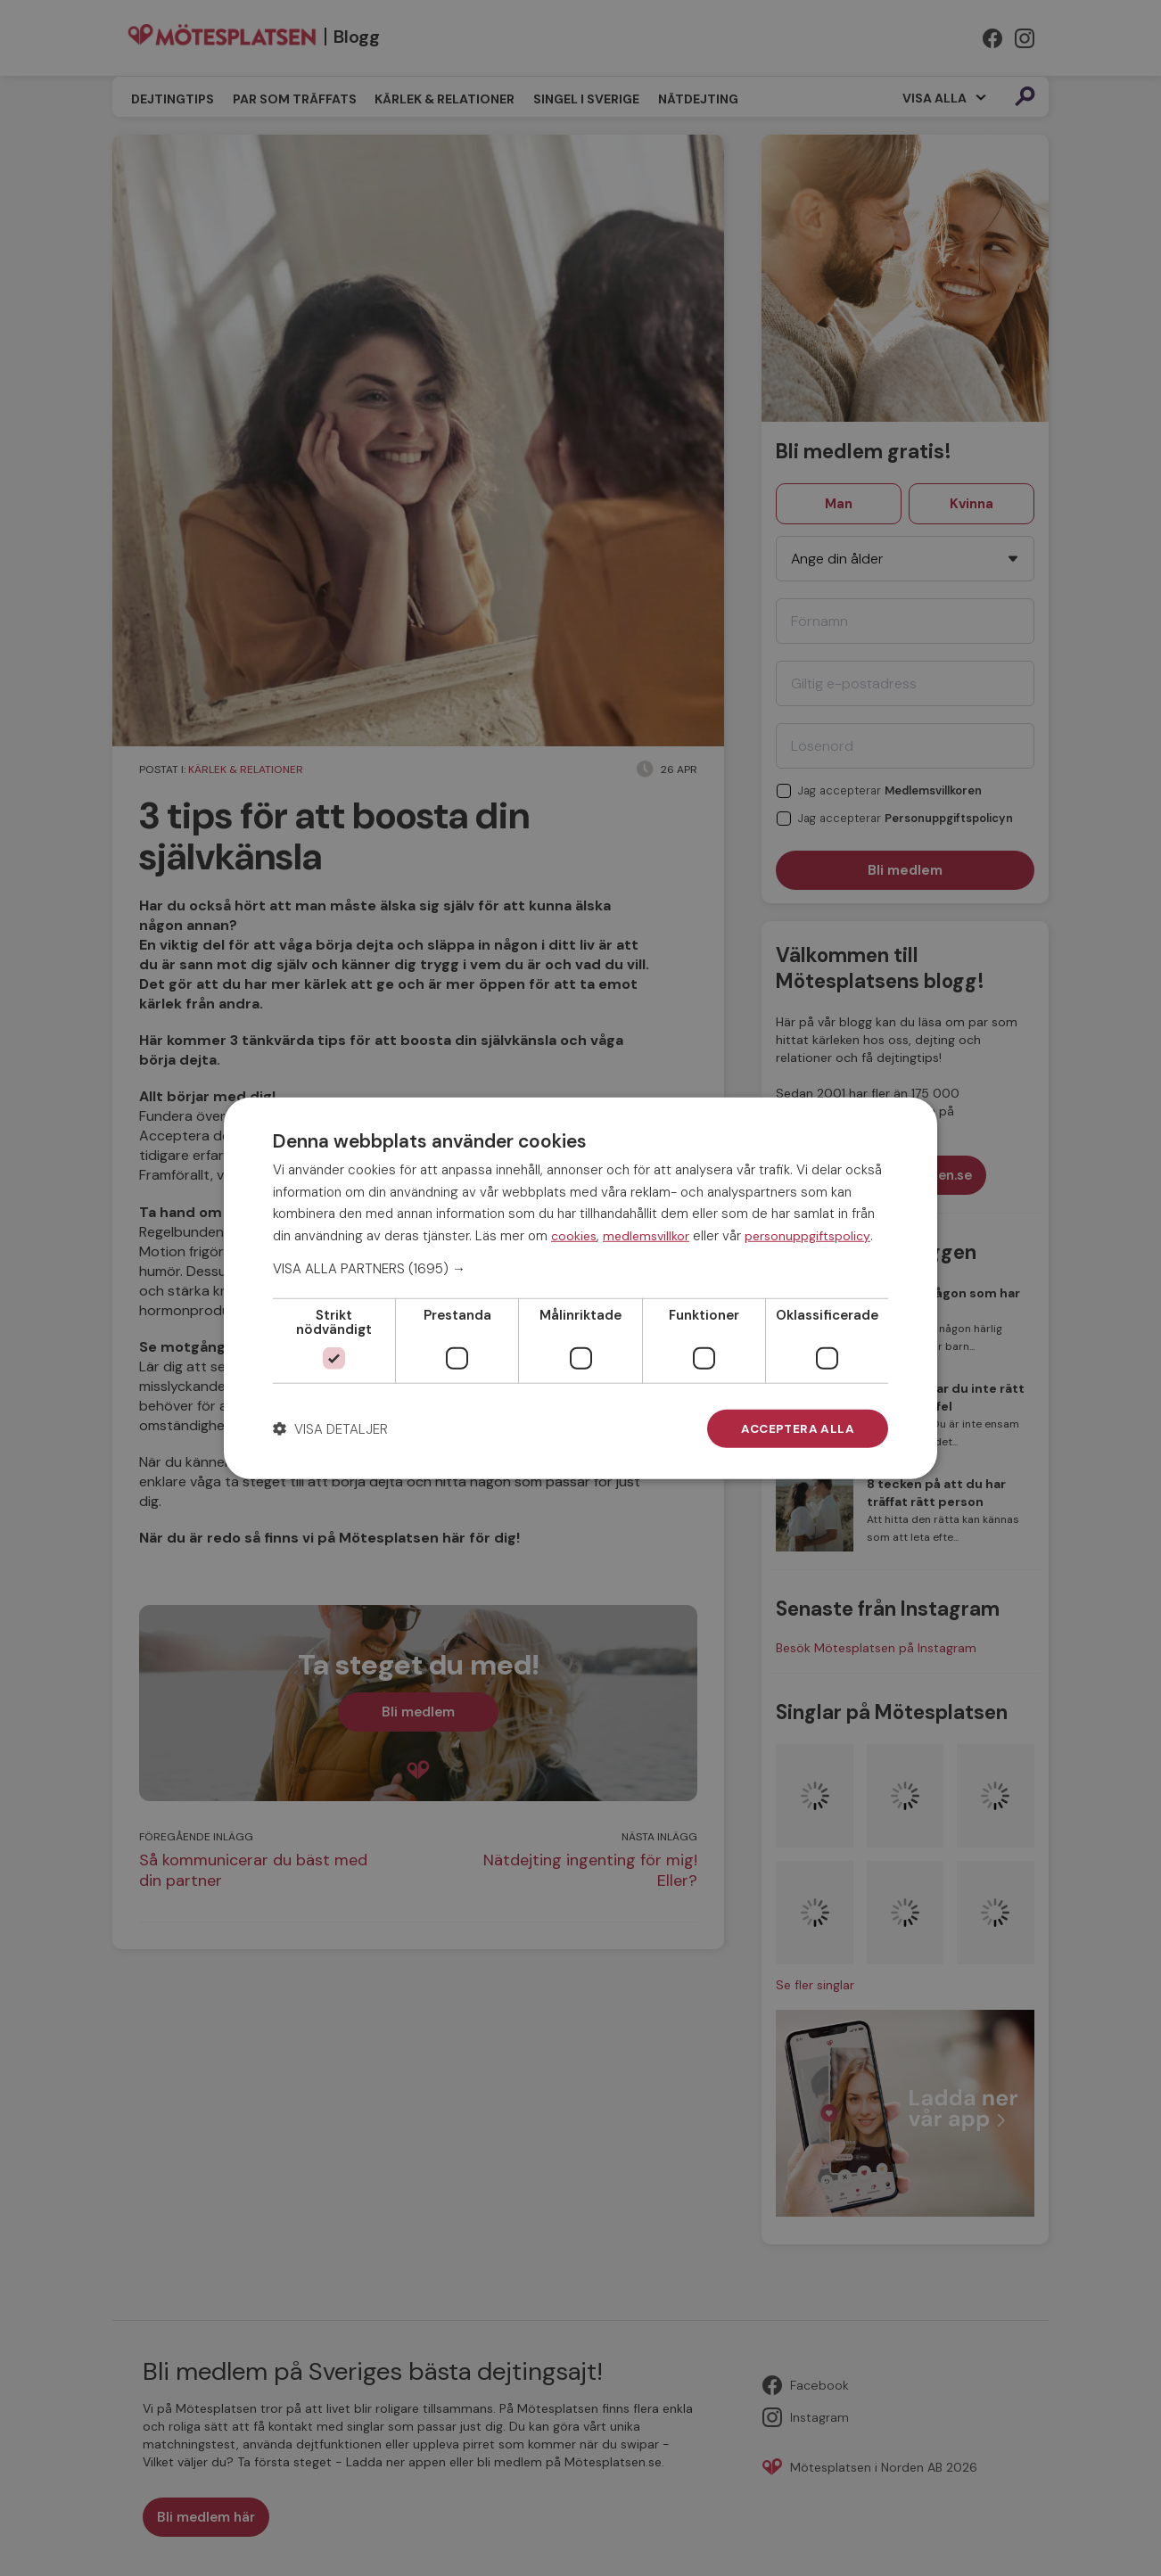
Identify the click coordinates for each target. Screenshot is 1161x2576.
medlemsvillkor (646, 1235)
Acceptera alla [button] (796, 1428)
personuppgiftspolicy (807, 1235)
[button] (580, 1268)
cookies (574, 1235)
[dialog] (580, 1287)
